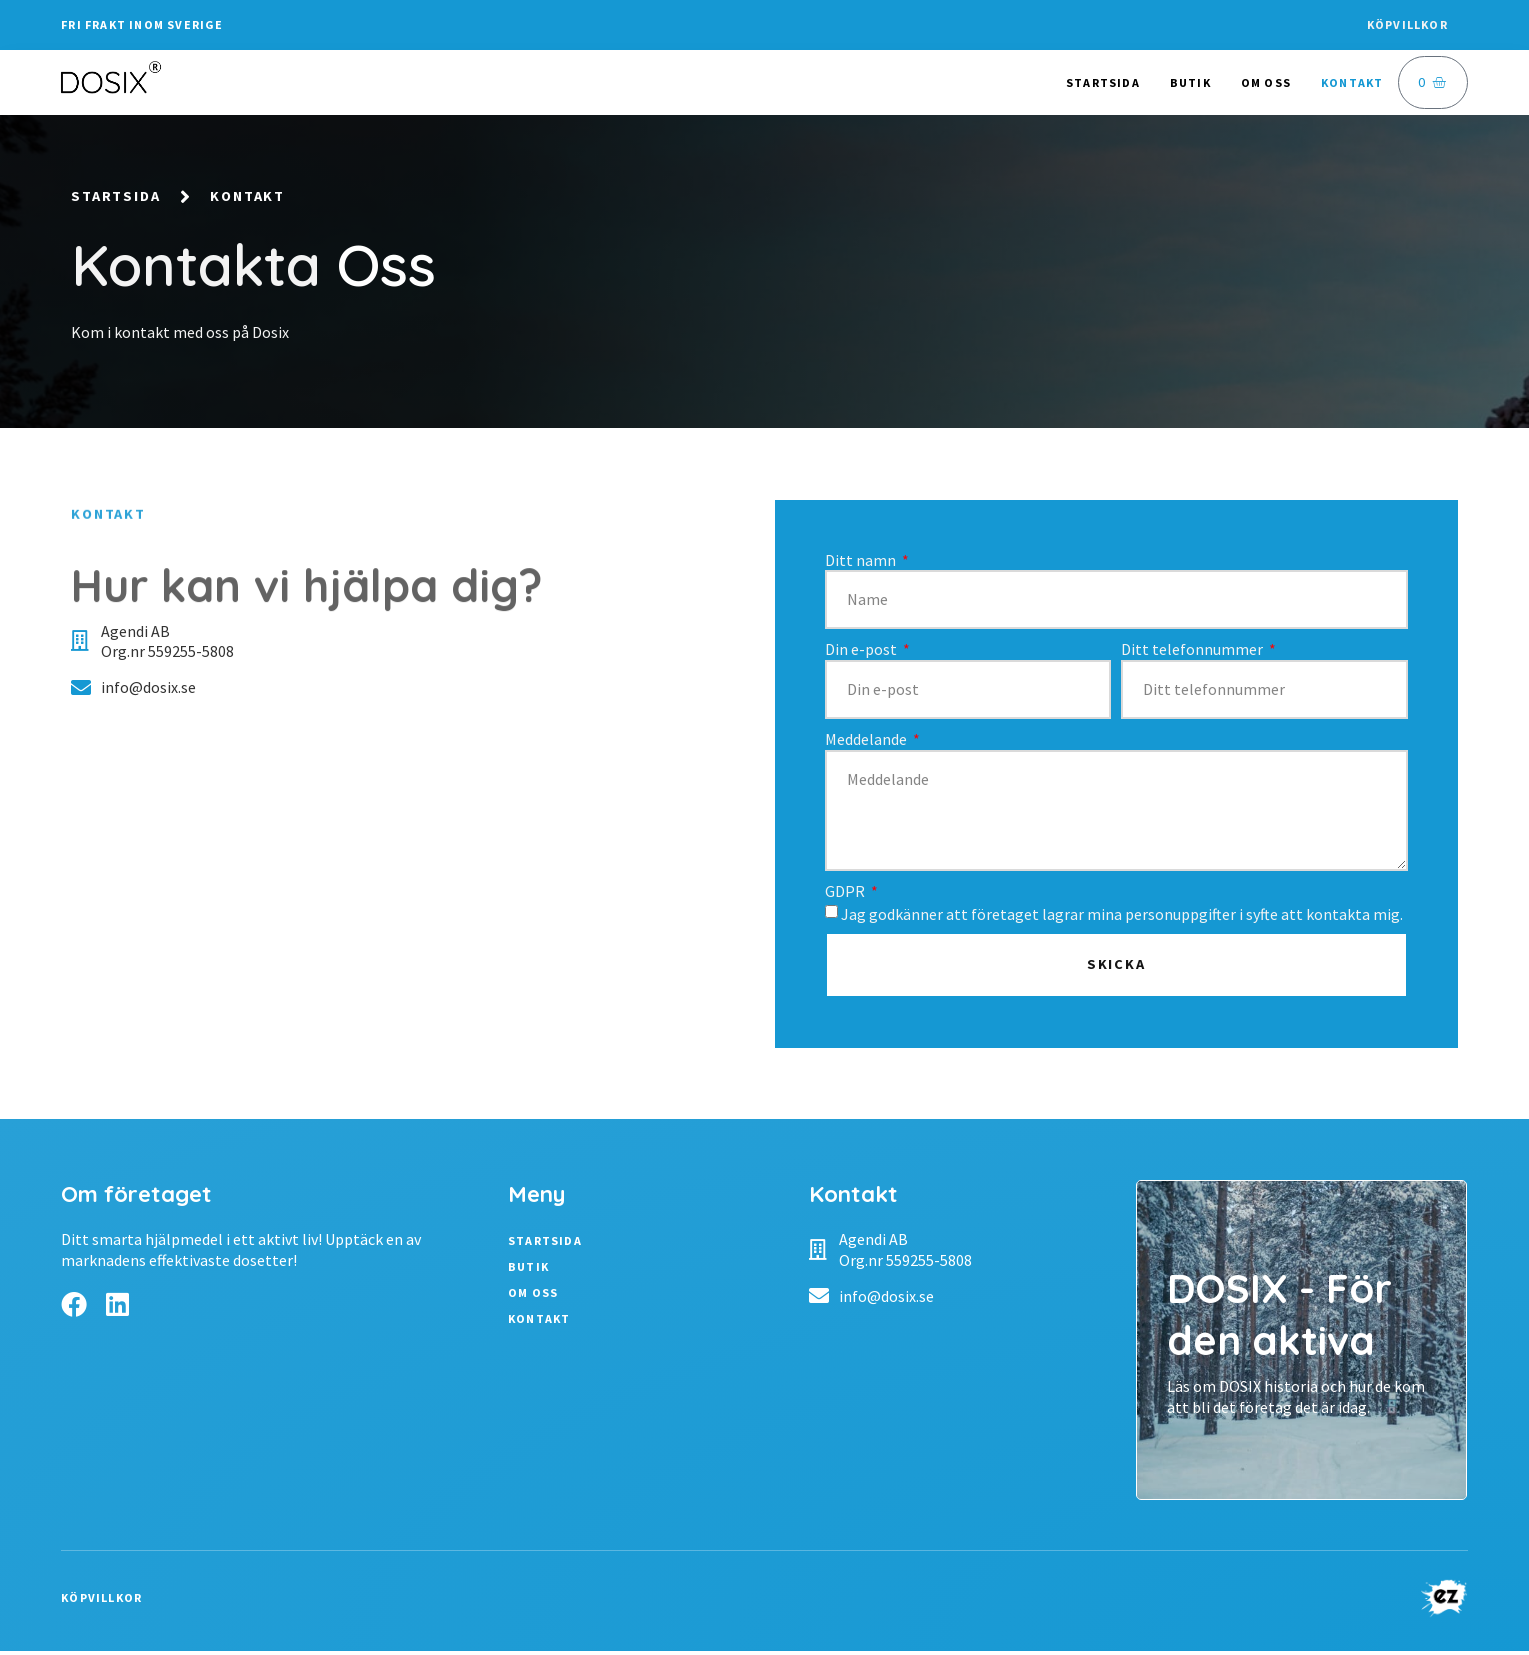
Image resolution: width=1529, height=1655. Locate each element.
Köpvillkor (1407, 24)
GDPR (846, 894)
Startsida (1103, 82)
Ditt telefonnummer (1193, 653)
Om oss (1266, 82)
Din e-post (862, 653)
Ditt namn (862, 563)
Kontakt (1352, 82)
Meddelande (867, 742)
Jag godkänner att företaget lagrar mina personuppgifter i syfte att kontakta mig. (1122, 917)
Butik (1190, 82)
